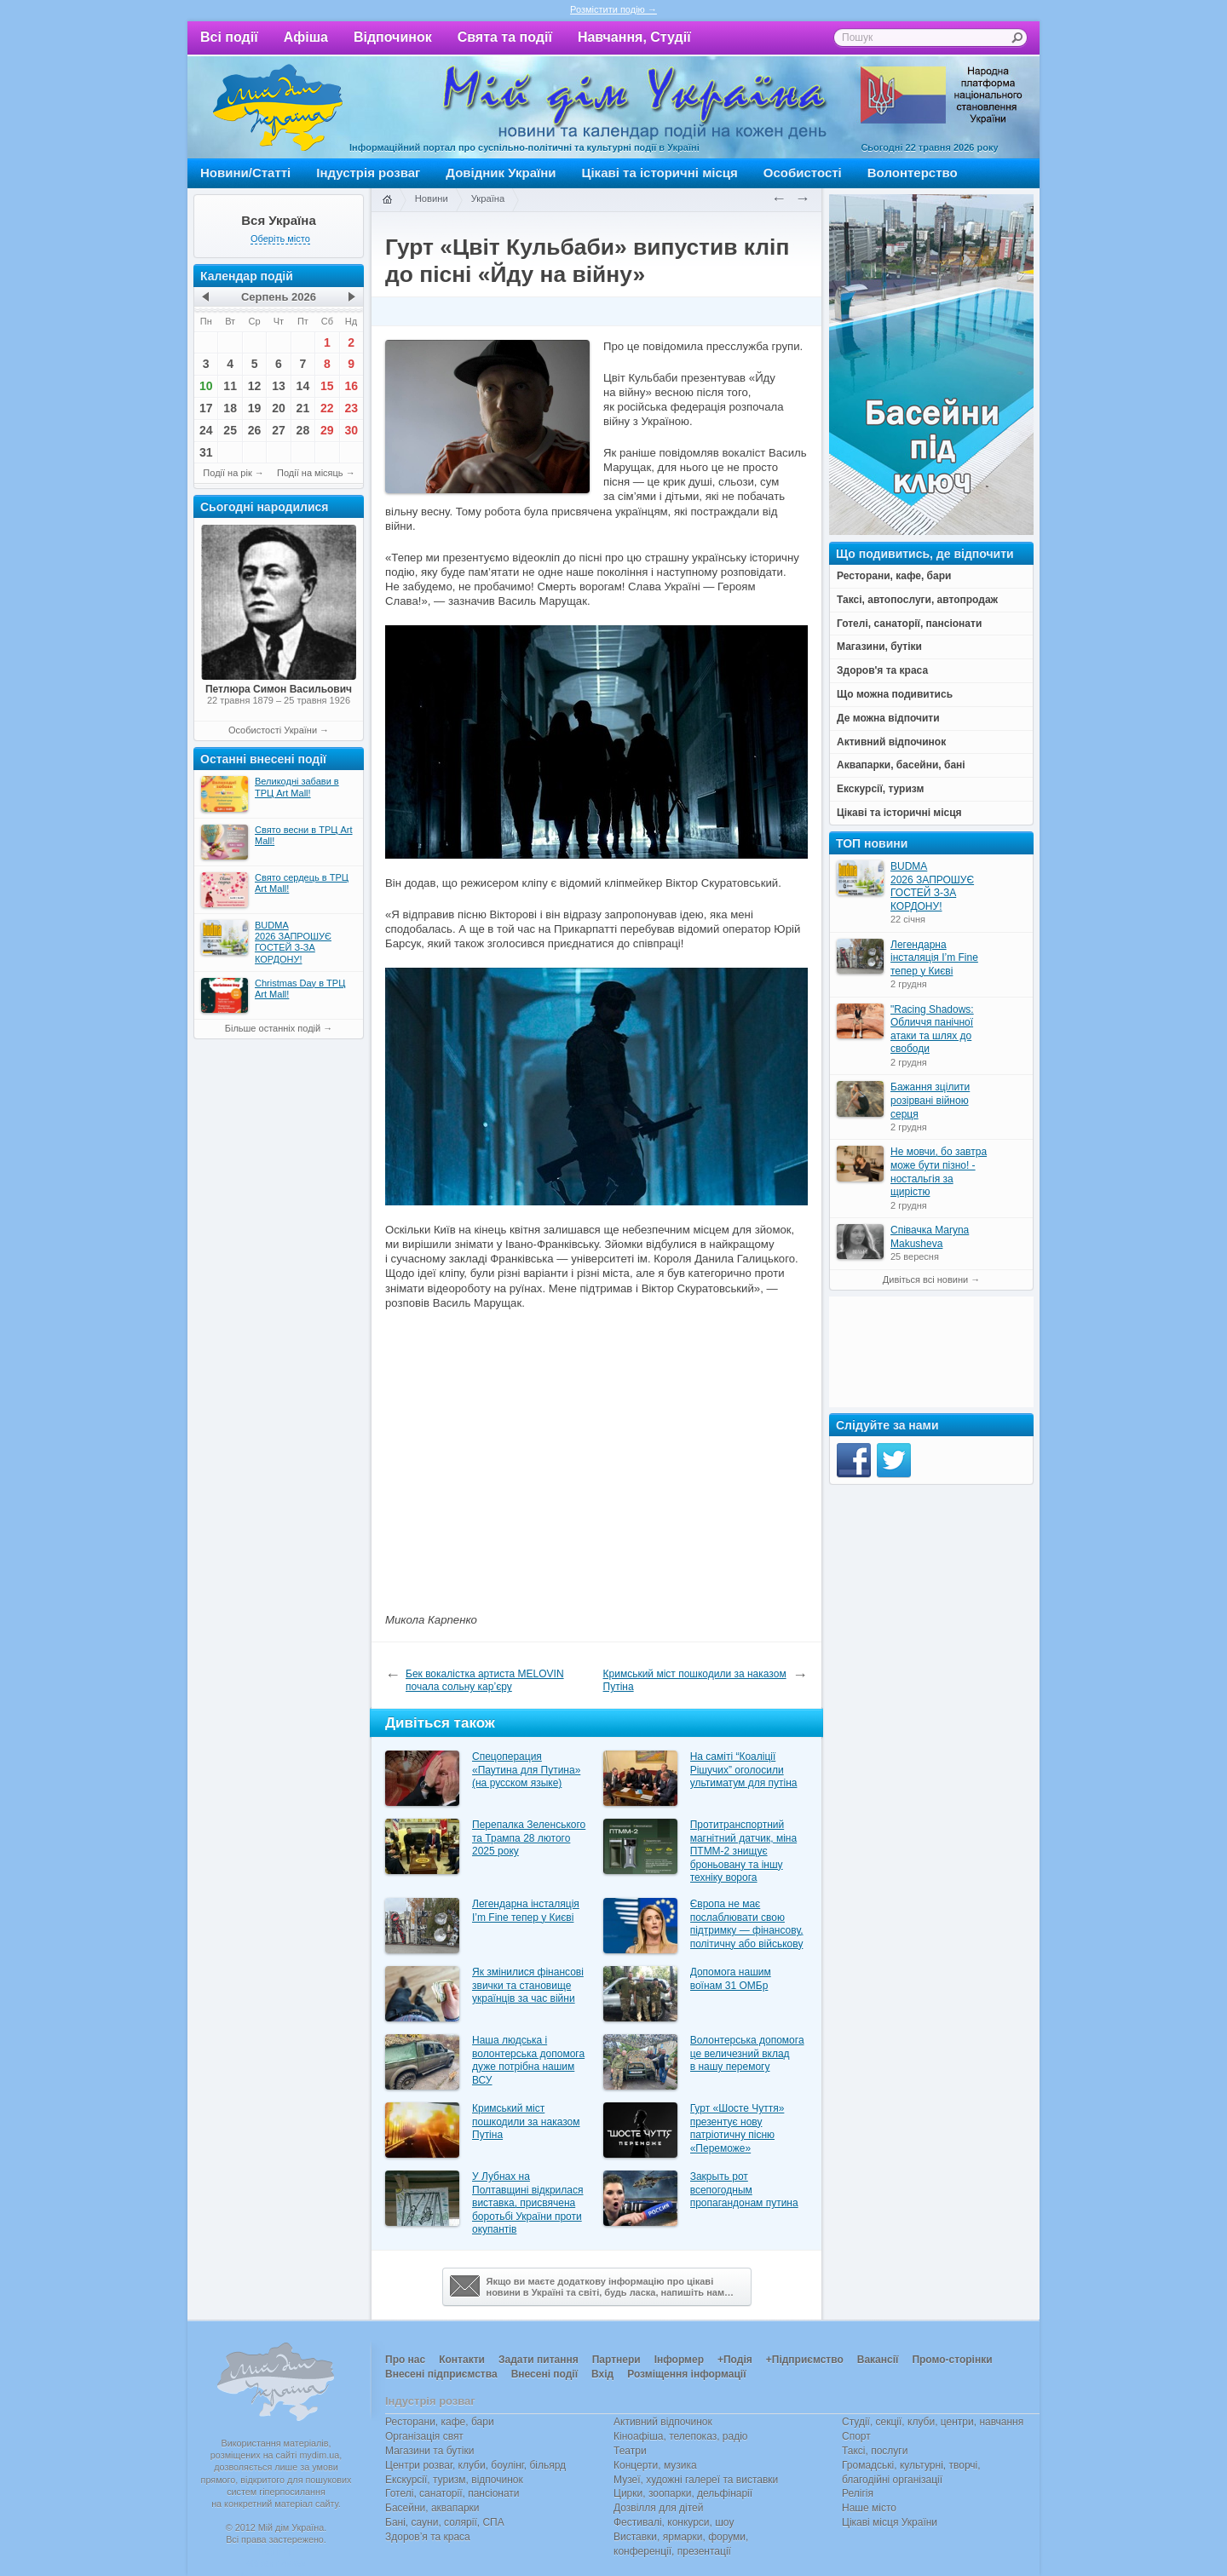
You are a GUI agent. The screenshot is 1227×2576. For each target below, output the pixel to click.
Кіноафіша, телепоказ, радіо (681, 2436)
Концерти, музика (655, 2465)
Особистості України (272, 730)
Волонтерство (912, 172)
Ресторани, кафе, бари (439, 2422)
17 (206, 408)
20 (278, 408)
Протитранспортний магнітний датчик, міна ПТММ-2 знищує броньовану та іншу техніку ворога (743, 1851)
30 (351, 430)
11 (230, 386)
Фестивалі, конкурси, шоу (674, 2522)
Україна (488, 198)
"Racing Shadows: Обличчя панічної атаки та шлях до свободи (932, 1029)
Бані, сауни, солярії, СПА (444, 2522)
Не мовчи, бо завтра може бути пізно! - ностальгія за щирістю (938, 1172)
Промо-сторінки (952, 2360)
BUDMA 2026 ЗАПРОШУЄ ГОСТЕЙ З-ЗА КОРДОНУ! (932, 886)
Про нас (405, 2360)
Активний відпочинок (663, 2422)
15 (327, 386)
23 (351, 408)
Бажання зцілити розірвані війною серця (930, 1100)
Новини (431, 198)
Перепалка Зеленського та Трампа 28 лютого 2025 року (528, 1838)
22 (327, 408)
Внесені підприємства (441, 2374)
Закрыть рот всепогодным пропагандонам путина (744, 2190)
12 (255, 386)
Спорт (856, 2436)
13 (278, 386)
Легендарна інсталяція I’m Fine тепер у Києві (525, 1910)
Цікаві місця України (889, 2522)
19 (255, 408)
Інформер (679, 2360)
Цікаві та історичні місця (660, 172)
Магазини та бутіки (429, 2451)
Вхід (602, 2374)
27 (278, 430)
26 (255, 430)
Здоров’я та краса (427, 2537)
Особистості (802, 172)
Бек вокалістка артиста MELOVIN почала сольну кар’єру (485, 1680)
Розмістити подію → (613, 9)
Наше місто (869, 2508)
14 (303, 386)
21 (303, 408)
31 (206, 452)
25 (230, 430)
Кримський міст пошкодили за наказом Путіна (694, 1680)
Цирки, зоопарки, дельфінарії (683, 2493)
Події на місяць (310, 473)
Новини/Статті (245, 172)
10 (206, 386)
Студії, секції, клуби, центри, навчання (932, 2422)
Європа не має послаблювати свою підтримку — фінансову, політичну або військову (747, 1924)
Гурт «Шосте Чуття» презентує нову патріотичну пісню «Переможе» (737, 2128)
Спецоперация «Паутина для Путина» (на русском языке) (526, 1770)
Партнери (616, 2360)
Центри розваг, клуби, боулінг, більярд (475, 2465)
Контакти (462, 2360)
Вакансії (878, 2360)
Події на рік (227, 473)
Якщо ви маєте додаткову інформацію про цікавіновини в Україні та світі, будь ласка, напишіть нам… (592, 2286)
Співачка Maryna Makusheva (929, 1237)
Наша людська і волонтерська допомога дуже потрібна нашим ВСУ (528, 2060)
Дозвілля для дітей (658, 2508)
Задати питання (538, 2360)
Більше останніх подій (272, 1028)
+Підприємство (805, 2360)
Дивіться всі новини (925, 1279)
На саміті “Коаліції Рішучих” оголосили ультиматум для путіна (744, 1770)
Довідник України (501, 172)
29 (327, 430)
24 (206, 430)
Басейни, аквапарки (432, 2508)
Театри (630, 2451)
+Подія (734, 2360)
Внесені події (544, 2374)
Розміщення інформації (686, 2374)
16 (351, 386)
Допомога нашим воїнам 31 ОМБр (730, 1979)
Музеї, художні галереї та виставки (696, 2480)
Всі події (229, 37)
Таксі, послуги (874, 2451)
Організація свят (424, 2436)
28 (303, 430)
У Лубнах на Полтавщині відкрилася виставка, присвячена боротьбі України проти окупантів (528, 2203)
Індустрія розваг (368, 172)
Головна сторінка (387, 200)
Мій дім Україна (278, 107)
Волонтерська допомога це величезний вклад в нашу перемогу (747, 2053)
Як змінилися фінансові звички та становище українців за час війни (528, 1985)
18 (230, 408)
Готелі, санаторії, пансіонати (452, 2493)
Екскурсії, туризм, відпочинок (454, 2480)
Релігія (857, 2493)
